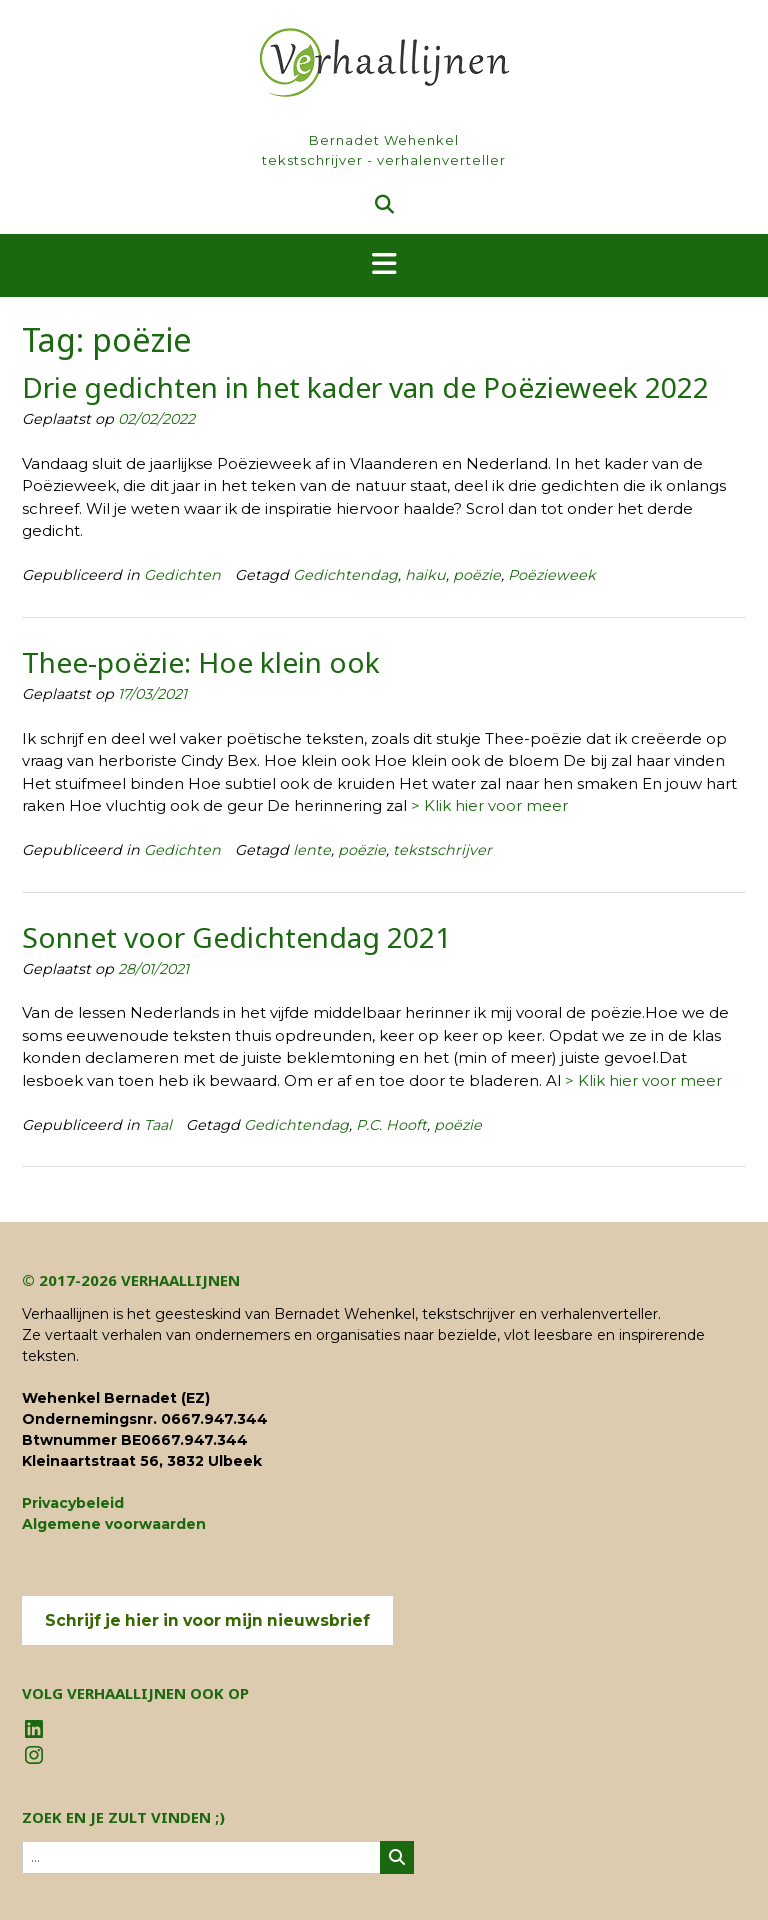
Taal (158, 1125)
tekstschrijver (442, 850)
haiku (425, 575)
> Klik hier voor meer (489, 805)
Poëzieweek (552, 575)
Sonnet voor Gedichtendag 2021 (236, 937)
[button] (384, 265)
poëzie (477, 575)
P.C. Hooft (391, 1125)
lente (312, 850)
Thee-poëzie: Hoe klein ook (201, 662)
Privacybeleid (73, 1503)
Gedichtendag (345, 575)
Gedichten (182, 575)
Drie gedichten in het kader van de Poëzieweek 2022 (365, 387)
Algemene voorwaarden (114, 1524)
